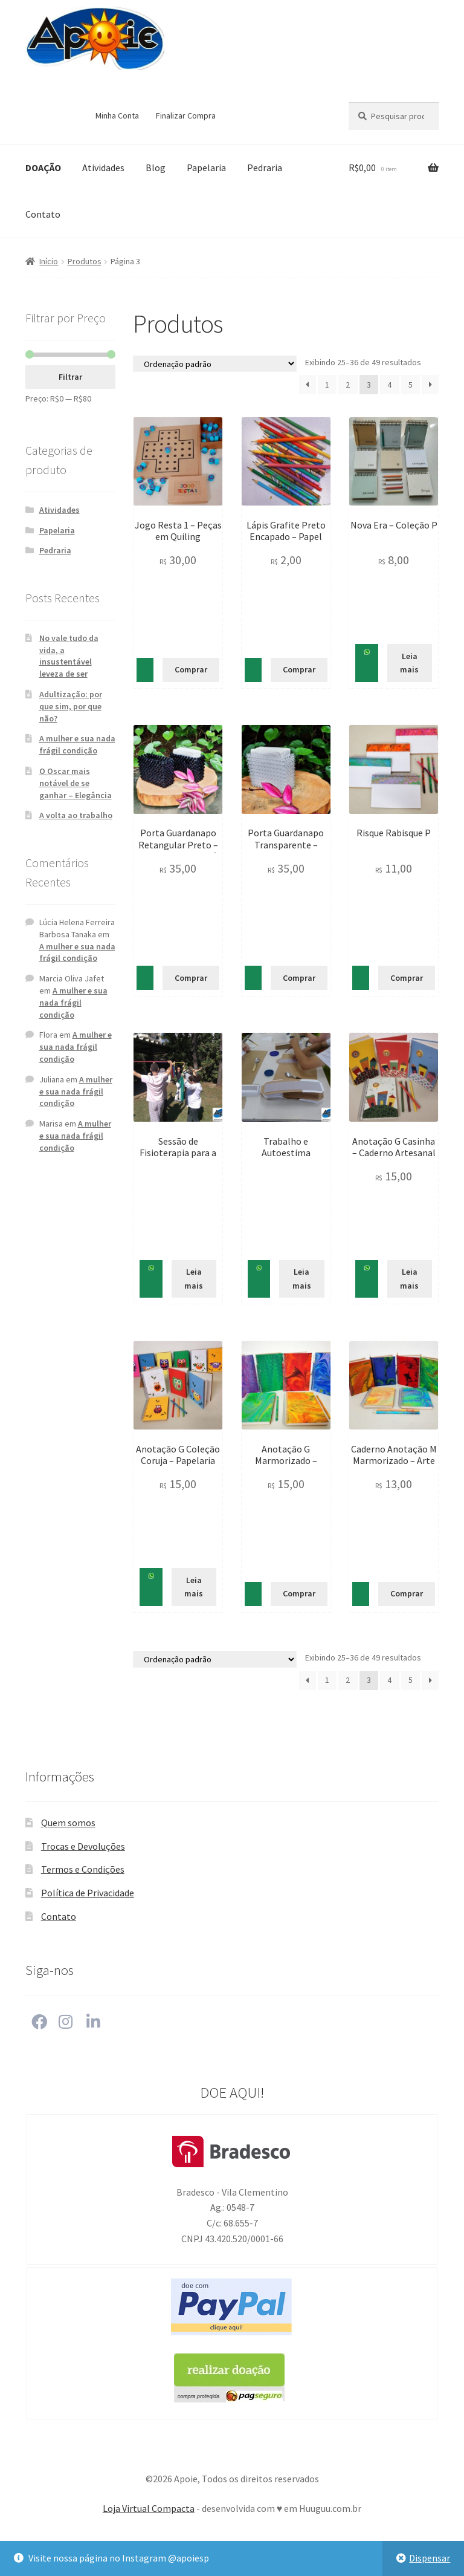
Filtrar (70, 376)
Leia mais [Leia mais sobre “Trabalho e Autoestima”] (301, 1278)
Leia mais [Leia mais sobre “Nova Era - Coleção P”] (409, 663)
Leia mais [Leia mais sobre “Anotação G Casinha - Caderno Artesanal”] (409, 1278)
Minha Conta (117, 115)
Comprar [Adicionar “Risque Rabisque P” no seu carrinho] (406, 977)
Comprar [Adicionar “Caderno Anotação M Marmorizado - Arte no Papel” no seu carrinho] (406, 1593)
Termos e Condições (82, 1869)
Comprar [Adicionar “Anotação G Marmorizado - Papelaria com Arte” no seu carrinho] (299, 1593)
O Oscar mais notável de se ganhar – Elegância (75, 783)
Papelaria (206, 167)
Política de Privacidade (87, 1893)
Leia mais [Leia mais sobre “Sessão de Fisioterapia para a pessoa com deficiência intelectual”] (193, 1278)
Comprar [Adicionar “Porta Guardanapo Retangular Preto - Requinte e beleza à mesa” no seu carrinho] (191, 977)
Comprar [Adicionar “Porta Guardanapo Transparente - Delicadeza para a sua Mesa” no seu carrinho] (299, 977)
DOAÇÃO (43, 167)
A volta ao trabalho (75, 815)
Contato (42, 214)
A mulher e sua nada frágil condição (77, 744)
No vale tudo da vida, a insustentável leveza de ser (68, 656)
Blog (156, 167)
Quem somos (68, 1823)
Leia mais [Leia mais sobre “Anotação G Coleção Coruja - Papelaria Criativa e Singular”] (193, 1587)
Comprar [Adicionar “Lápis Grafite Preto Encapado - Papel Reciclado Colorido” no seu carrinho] (299, 669)
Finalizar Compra (186, 115)
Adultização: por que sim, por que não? (70, 706)
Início (48, 261)
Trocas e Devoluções (83, 1846)
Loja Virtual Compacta (149, 2508)
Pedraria (264, 167)
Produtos (85, 261)
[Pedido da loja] (215, 364)
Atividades (103, 167)
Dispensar (429, 2558)
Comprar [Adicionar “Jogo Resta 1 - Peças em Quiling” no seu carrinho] (191, 669)
